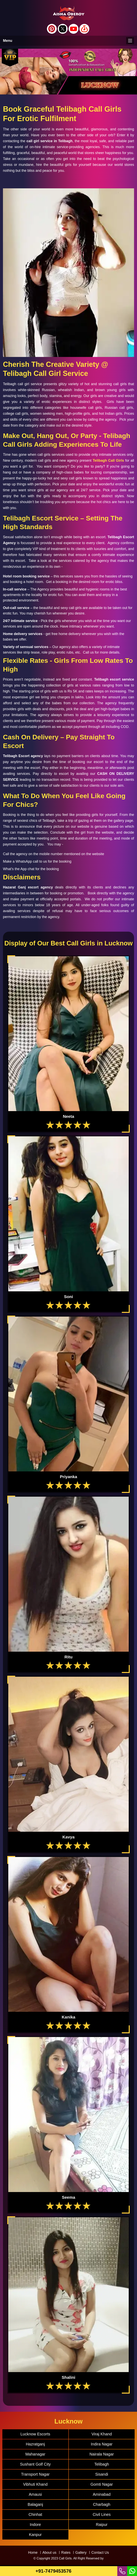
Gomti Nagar (101, 2484)
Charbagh (101, 2504)
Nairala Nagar (101, 2454)
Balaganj (35, 2504)
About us (49, 2553)
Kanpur (35, 2534)
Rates (65, 2553)
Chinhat (35, 2514)
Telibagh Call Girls (108, 460)
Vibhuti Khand (35, 2484)
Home (33, 2553)
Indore (35, 2524)
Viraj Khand (101, 2434)
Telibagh (101, 2464)
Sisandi (101, 2474)
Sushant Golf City (35, 2464)
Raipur (101, 2524)
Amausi (35, 2494)
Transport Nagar (35, 2474)
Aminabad (102, 2494)
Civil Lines (102, 2514)
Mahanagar (35, 2454)
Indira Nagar (102, 2444)
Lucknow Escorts (35, 2434)
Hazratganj (35, 2444)
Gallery (81, 2553)
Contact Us (100, 2553)
